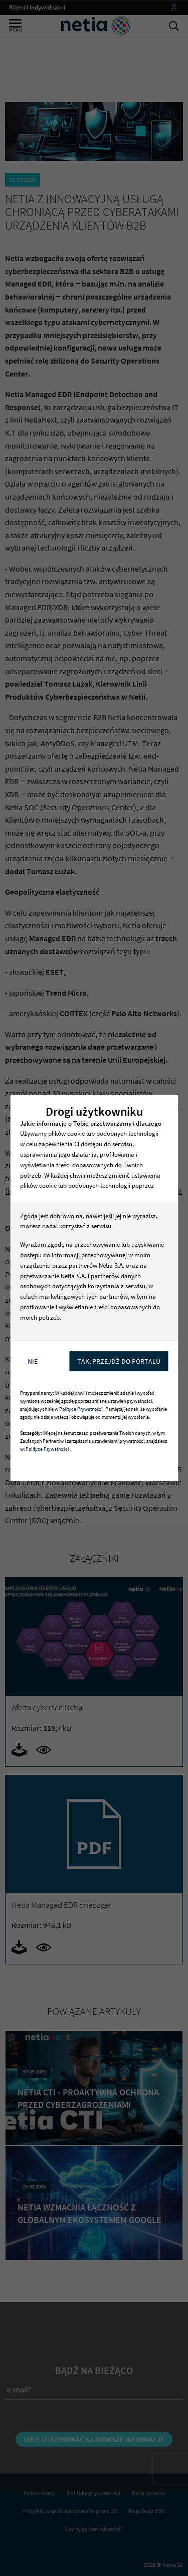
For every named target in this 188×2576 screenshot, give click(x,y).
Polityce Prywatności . (82, 1409)
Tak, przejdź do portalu (118, 1361)
